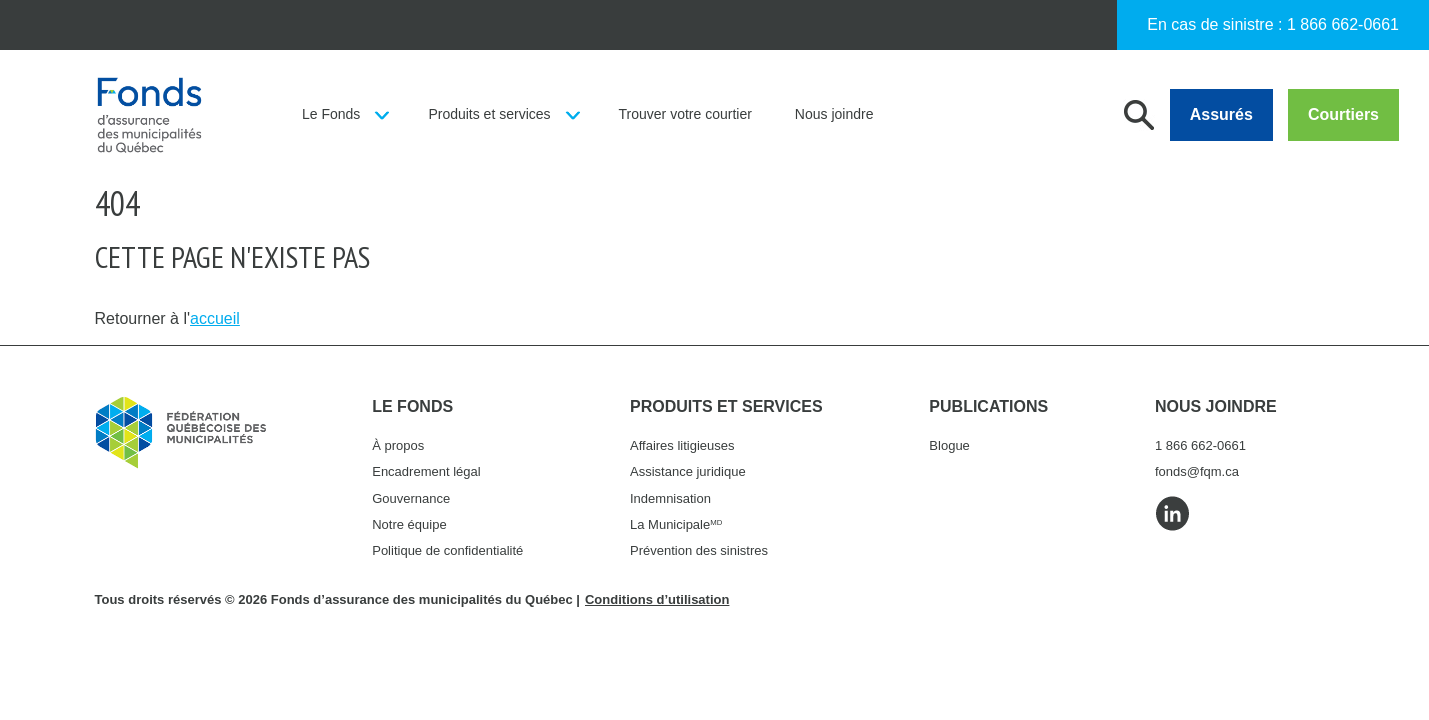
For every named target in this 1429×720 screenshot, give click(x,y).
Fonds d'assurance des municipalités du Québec (149, 115)
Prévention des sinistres (699, 550)
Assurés (1221, 114)
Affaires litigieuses (682, 445)
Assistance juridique (688, 471)
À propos (398, 445)
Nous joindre (834, 114)
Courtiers (1343, 114)
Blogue (949, 445)
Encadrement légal (426, 471)
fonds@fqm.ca (1197, 471)
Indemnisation (670, 498)
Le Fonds (331, 114)
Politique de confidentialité (447, 550)
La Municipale (676, 524)
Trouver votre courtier (685, 114)
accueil (215, 318)
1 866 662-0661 (1343, 24)
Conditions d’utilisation (657, 599)
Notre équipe (409, 524)
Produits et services (489, 114)
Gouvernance (411, 498)
